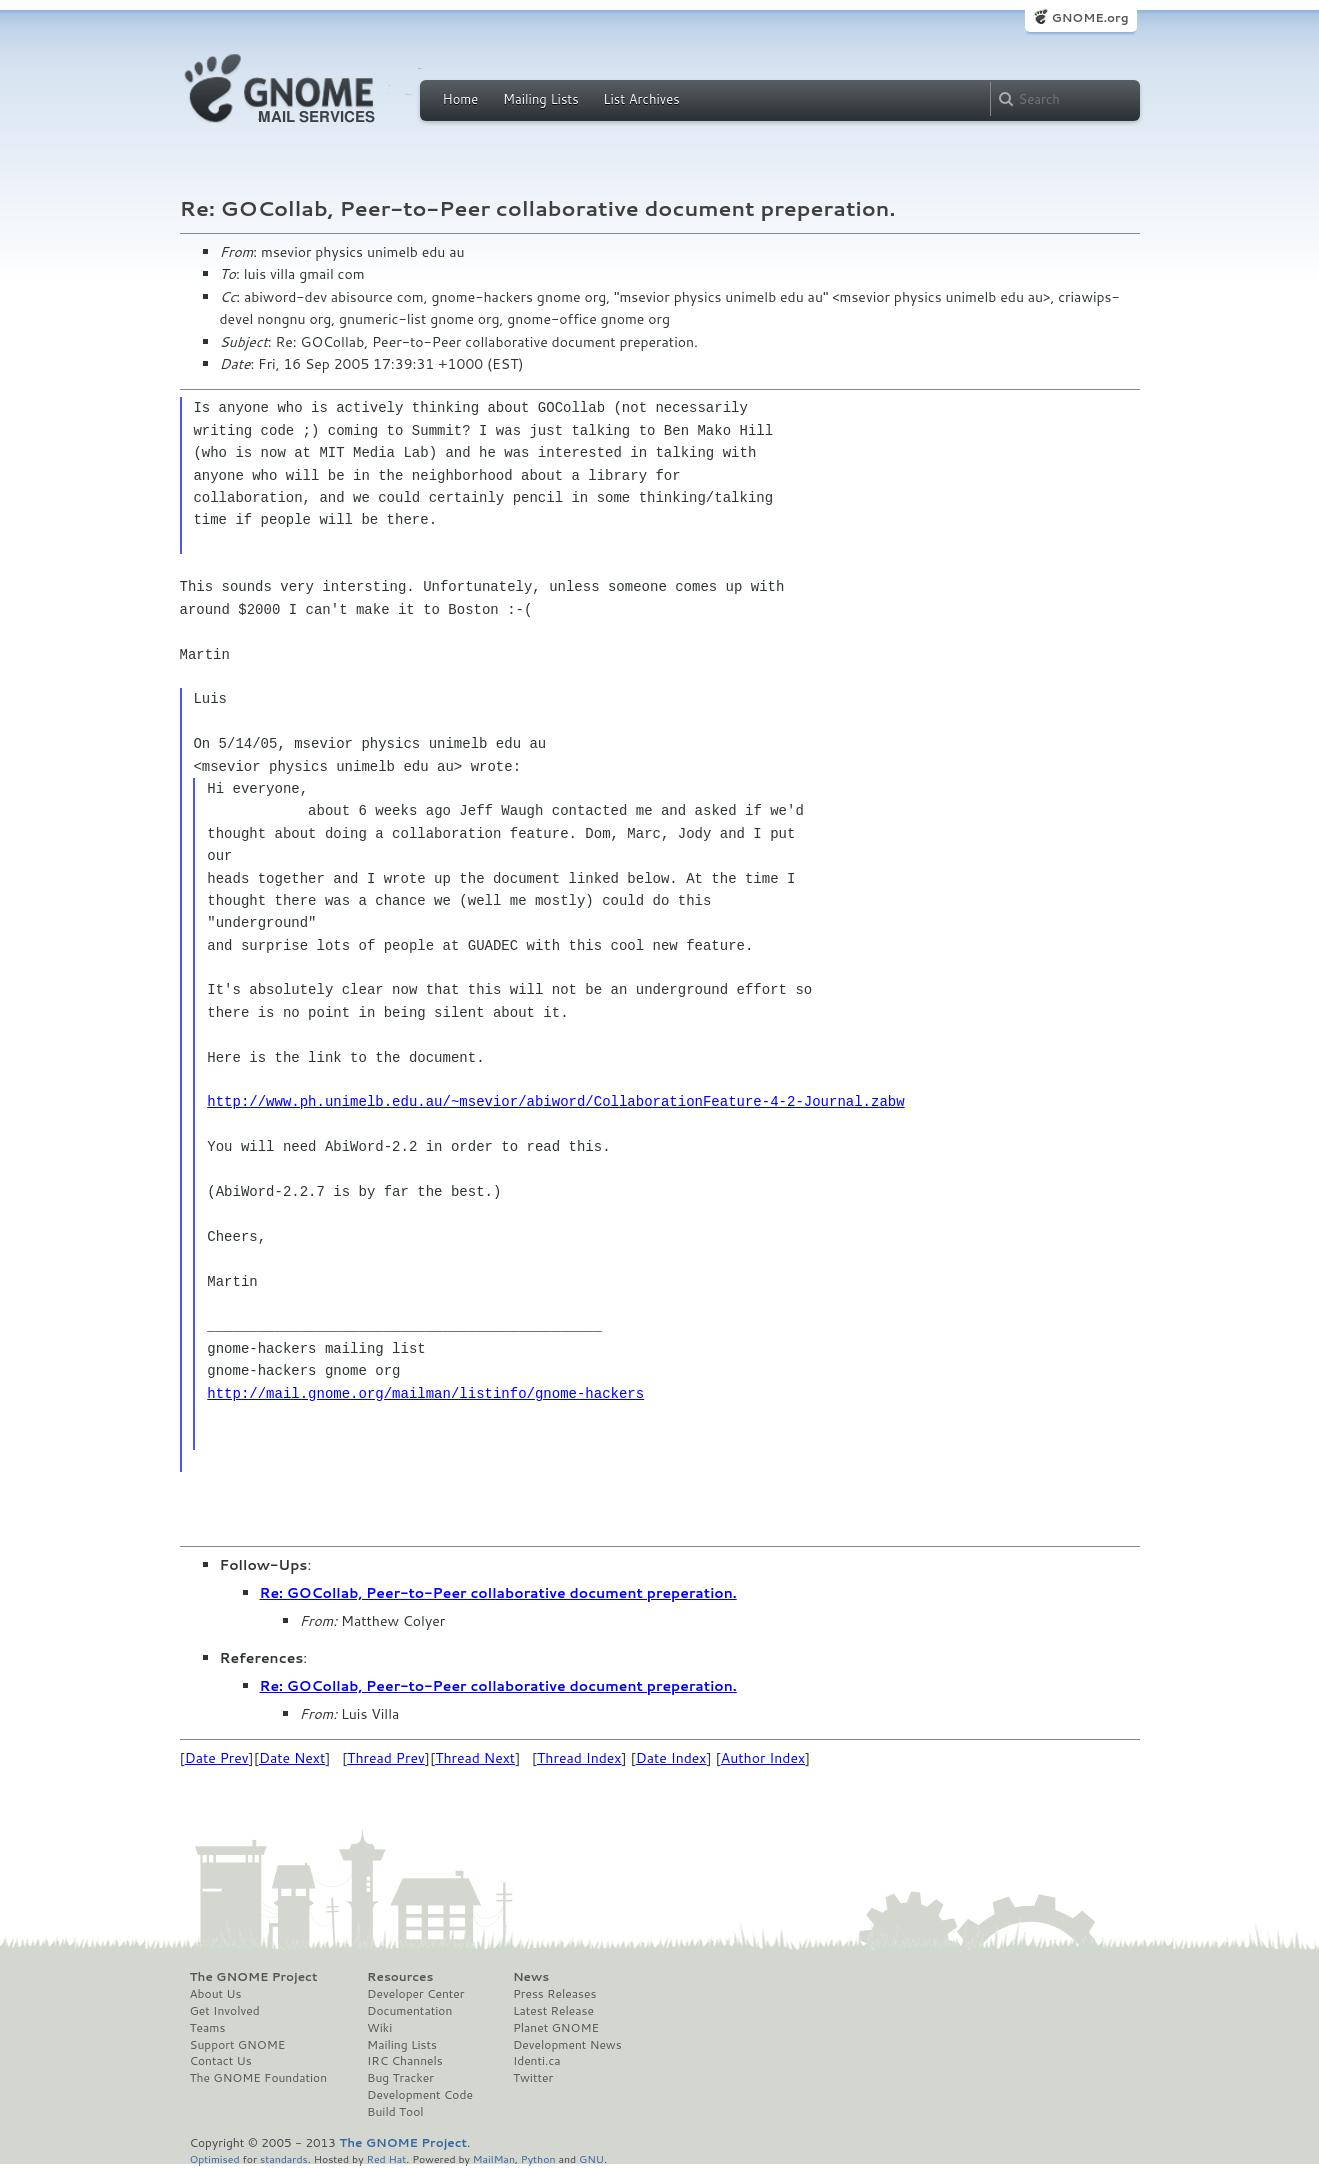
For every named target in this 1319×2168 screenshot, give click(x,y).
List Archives (641, 99)
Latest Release (553, 2011)
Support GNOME (238, 2045)
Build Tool (395, 2112)
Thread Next (475, 1758)
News (531, 1977)
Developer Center (415, 1994)
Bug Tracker (400, 2078)
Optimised (215, 2158)
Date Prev (217, 1758)
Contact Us (221, 2061)
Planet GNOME (556, 2028)
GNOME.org (1089, 17)
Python (538, 2158)
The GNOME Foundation (259, 2078)
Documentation (409, 2011)
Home (461, 99)
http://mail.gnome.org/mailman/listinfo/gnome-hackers (425, 1393)
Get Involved (225, 2011)
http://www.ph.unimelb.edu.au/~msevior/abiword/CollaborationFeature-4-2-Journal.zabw (555, 1101)
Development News (567, 2045)
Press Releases (554, 1994)
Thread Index (579, 1758)
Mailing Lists (541, 99)
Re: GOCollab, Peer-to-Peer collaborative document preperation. (498, 1593)
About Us (216, 1994)
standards (284, 2158)
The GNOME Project (254, 1977)
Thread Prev (386, 1758)
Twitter (533, 2078)
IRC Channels (405, 2061)
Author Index (763, 1758)
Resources (400, 1977)
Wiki (379, 2028)
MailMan (494, 2158)
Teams (208, 2028)
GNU (591, 2158)
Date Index (671, 1758)
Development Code (420, 2095)
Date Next (292, 1758)
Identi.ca (537, 2061)
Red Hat (386, 2158)
